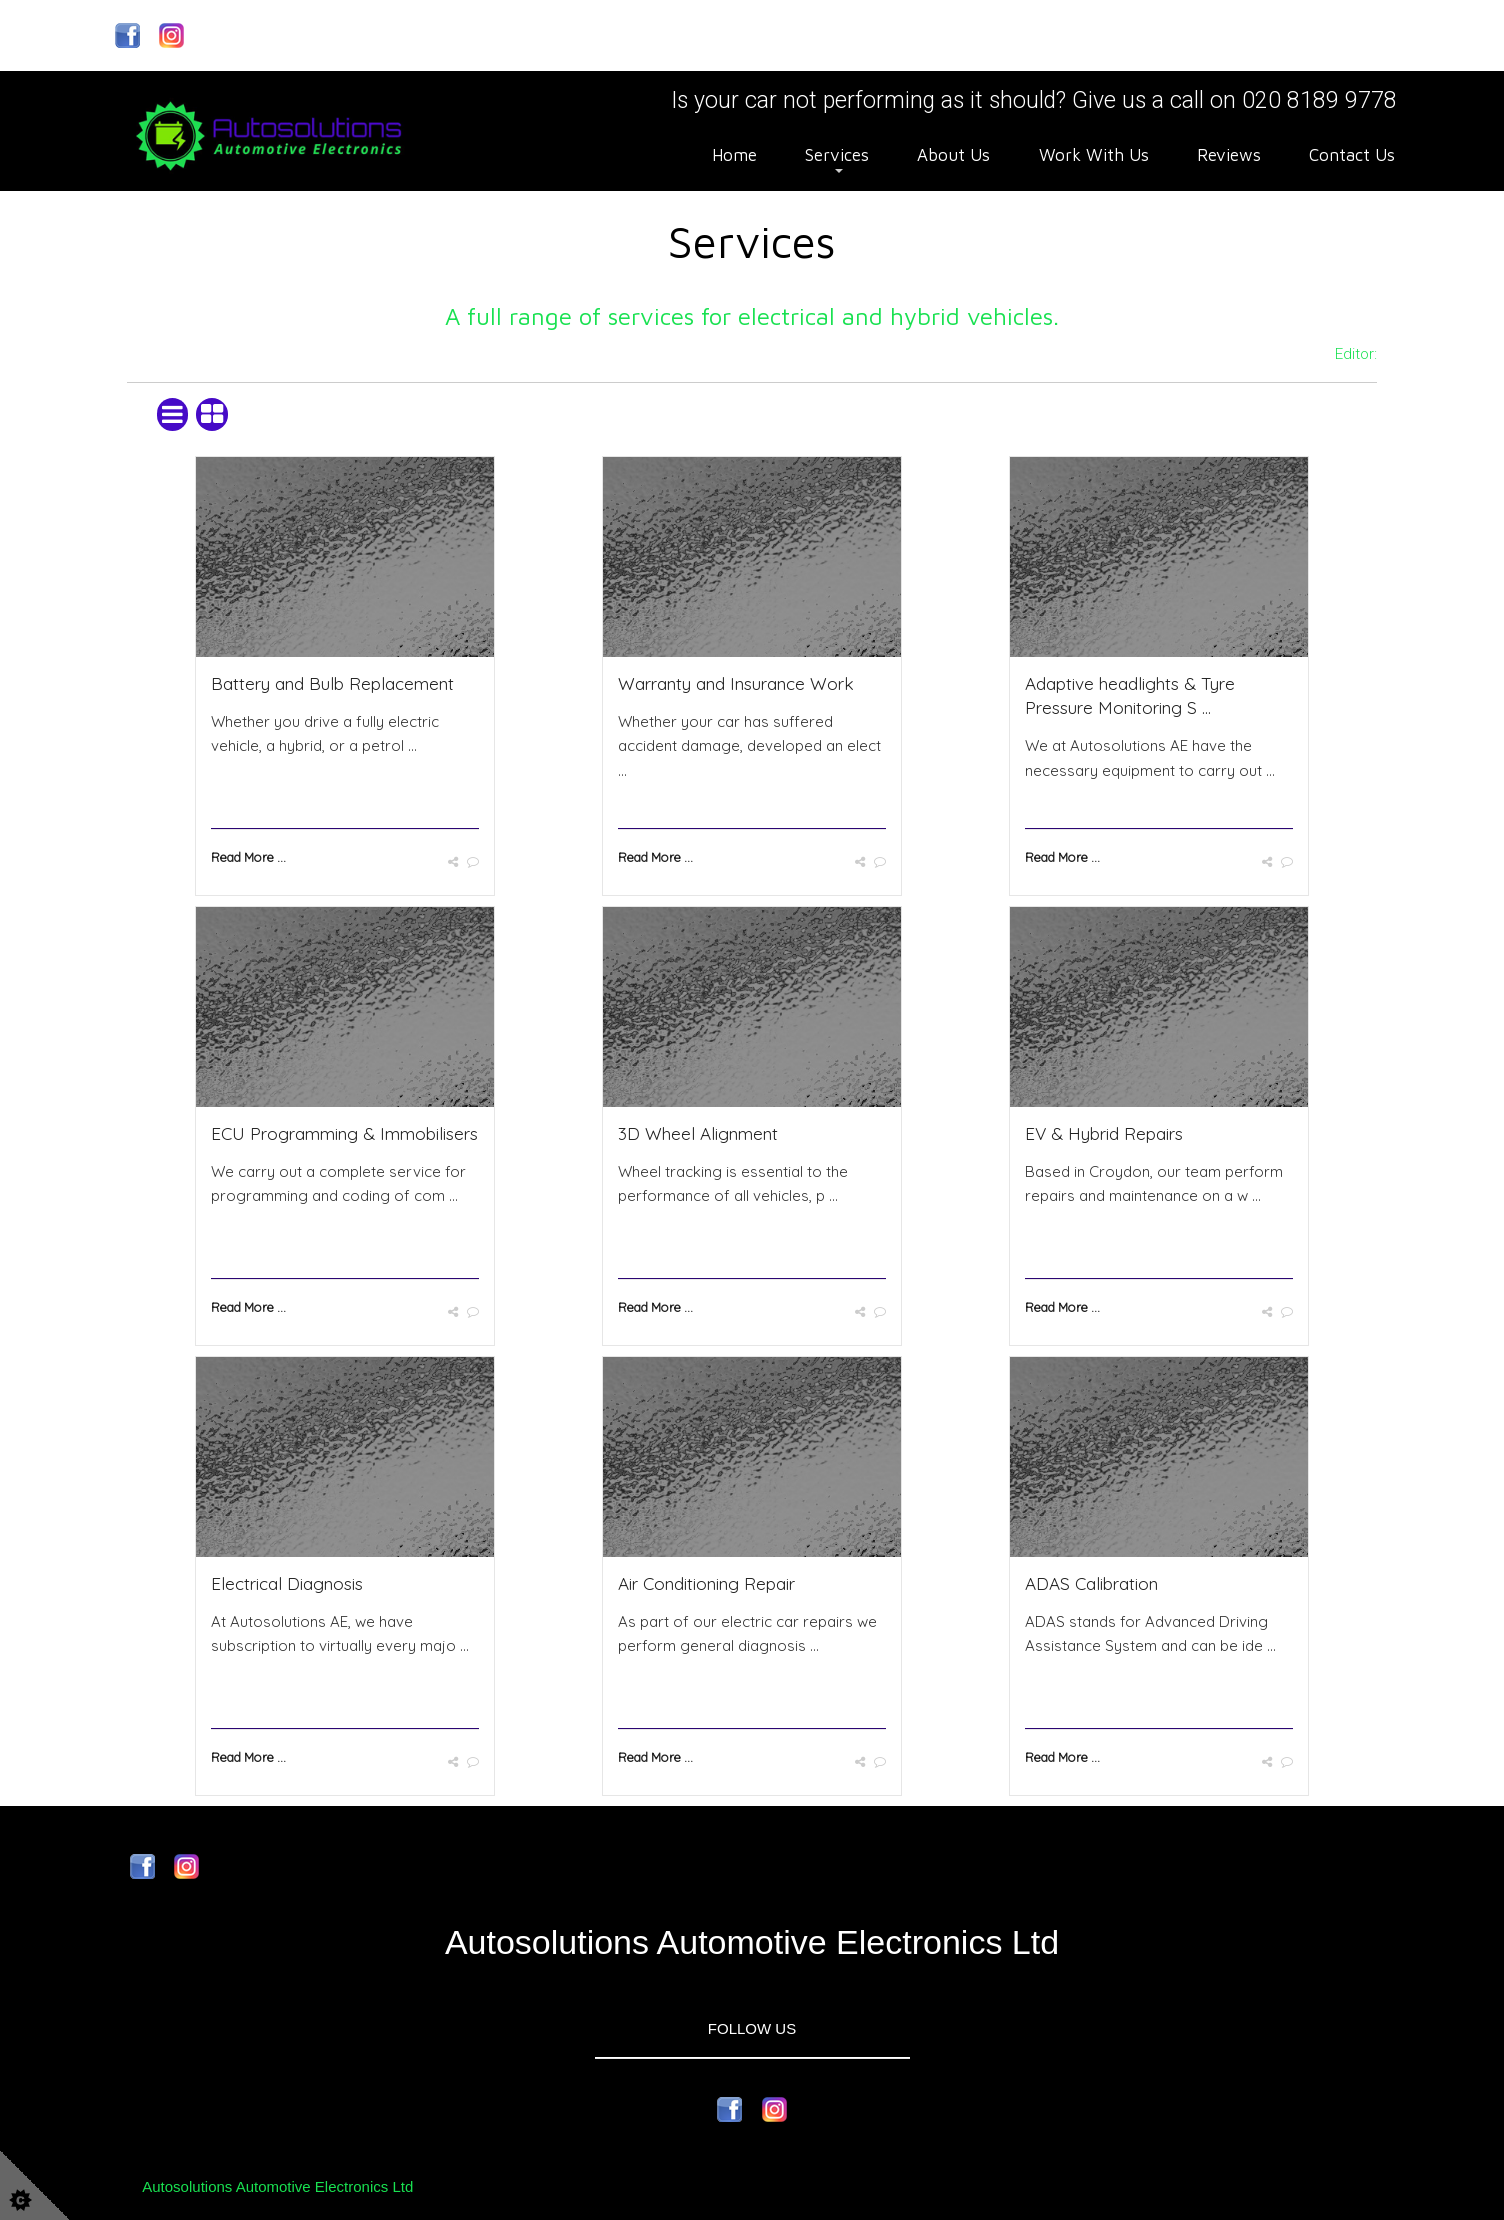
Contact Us (1352, 155)
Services (837, 155)
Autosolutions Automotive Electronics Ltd (277, 2186)
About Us (953, 155)
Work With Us (1094, 155)
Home (734, 155)
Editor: (1356, 354)
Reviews (1229, 155)
